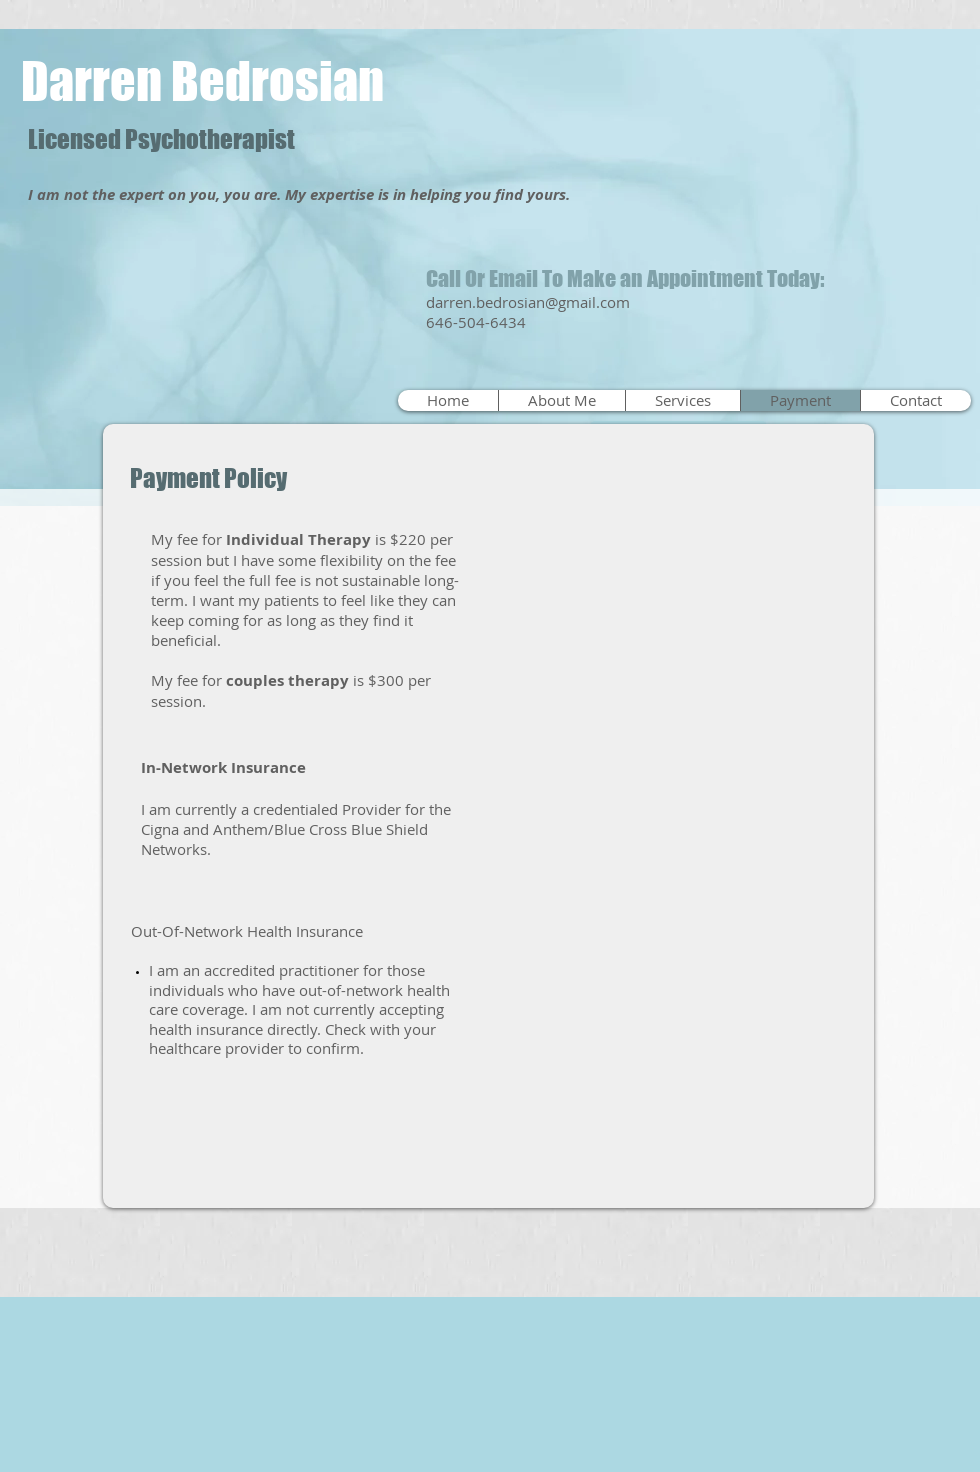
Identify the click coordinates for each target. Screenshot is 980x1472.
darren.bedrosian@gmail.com (528, 302)
